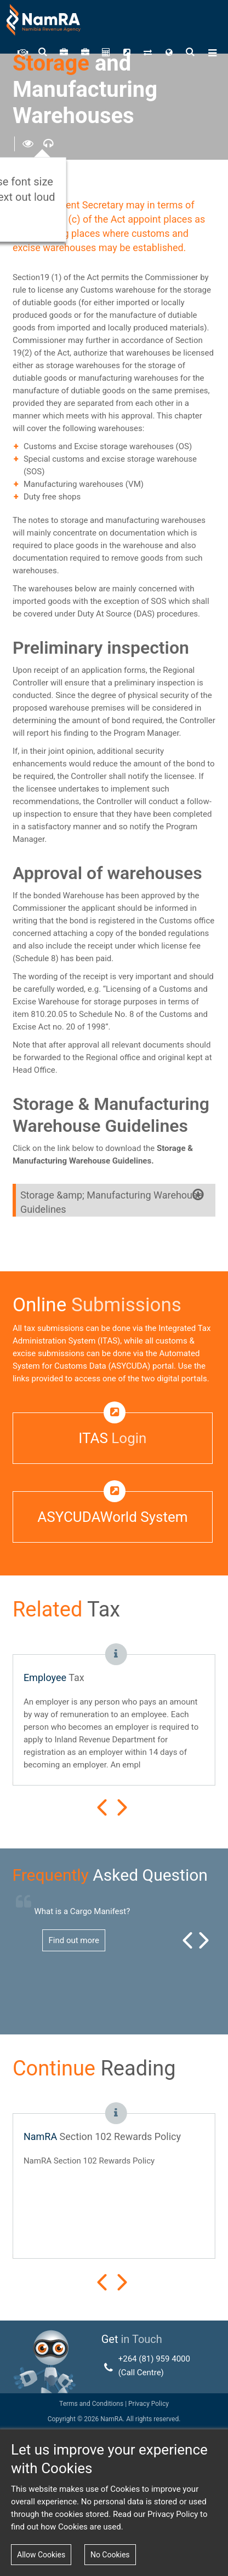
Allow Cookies (41, 2554)
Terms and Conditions (91, 2404)
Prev (102, 1807)
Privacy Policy (148, 2404)
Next (122, 1807)
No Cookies (110, 2554)
